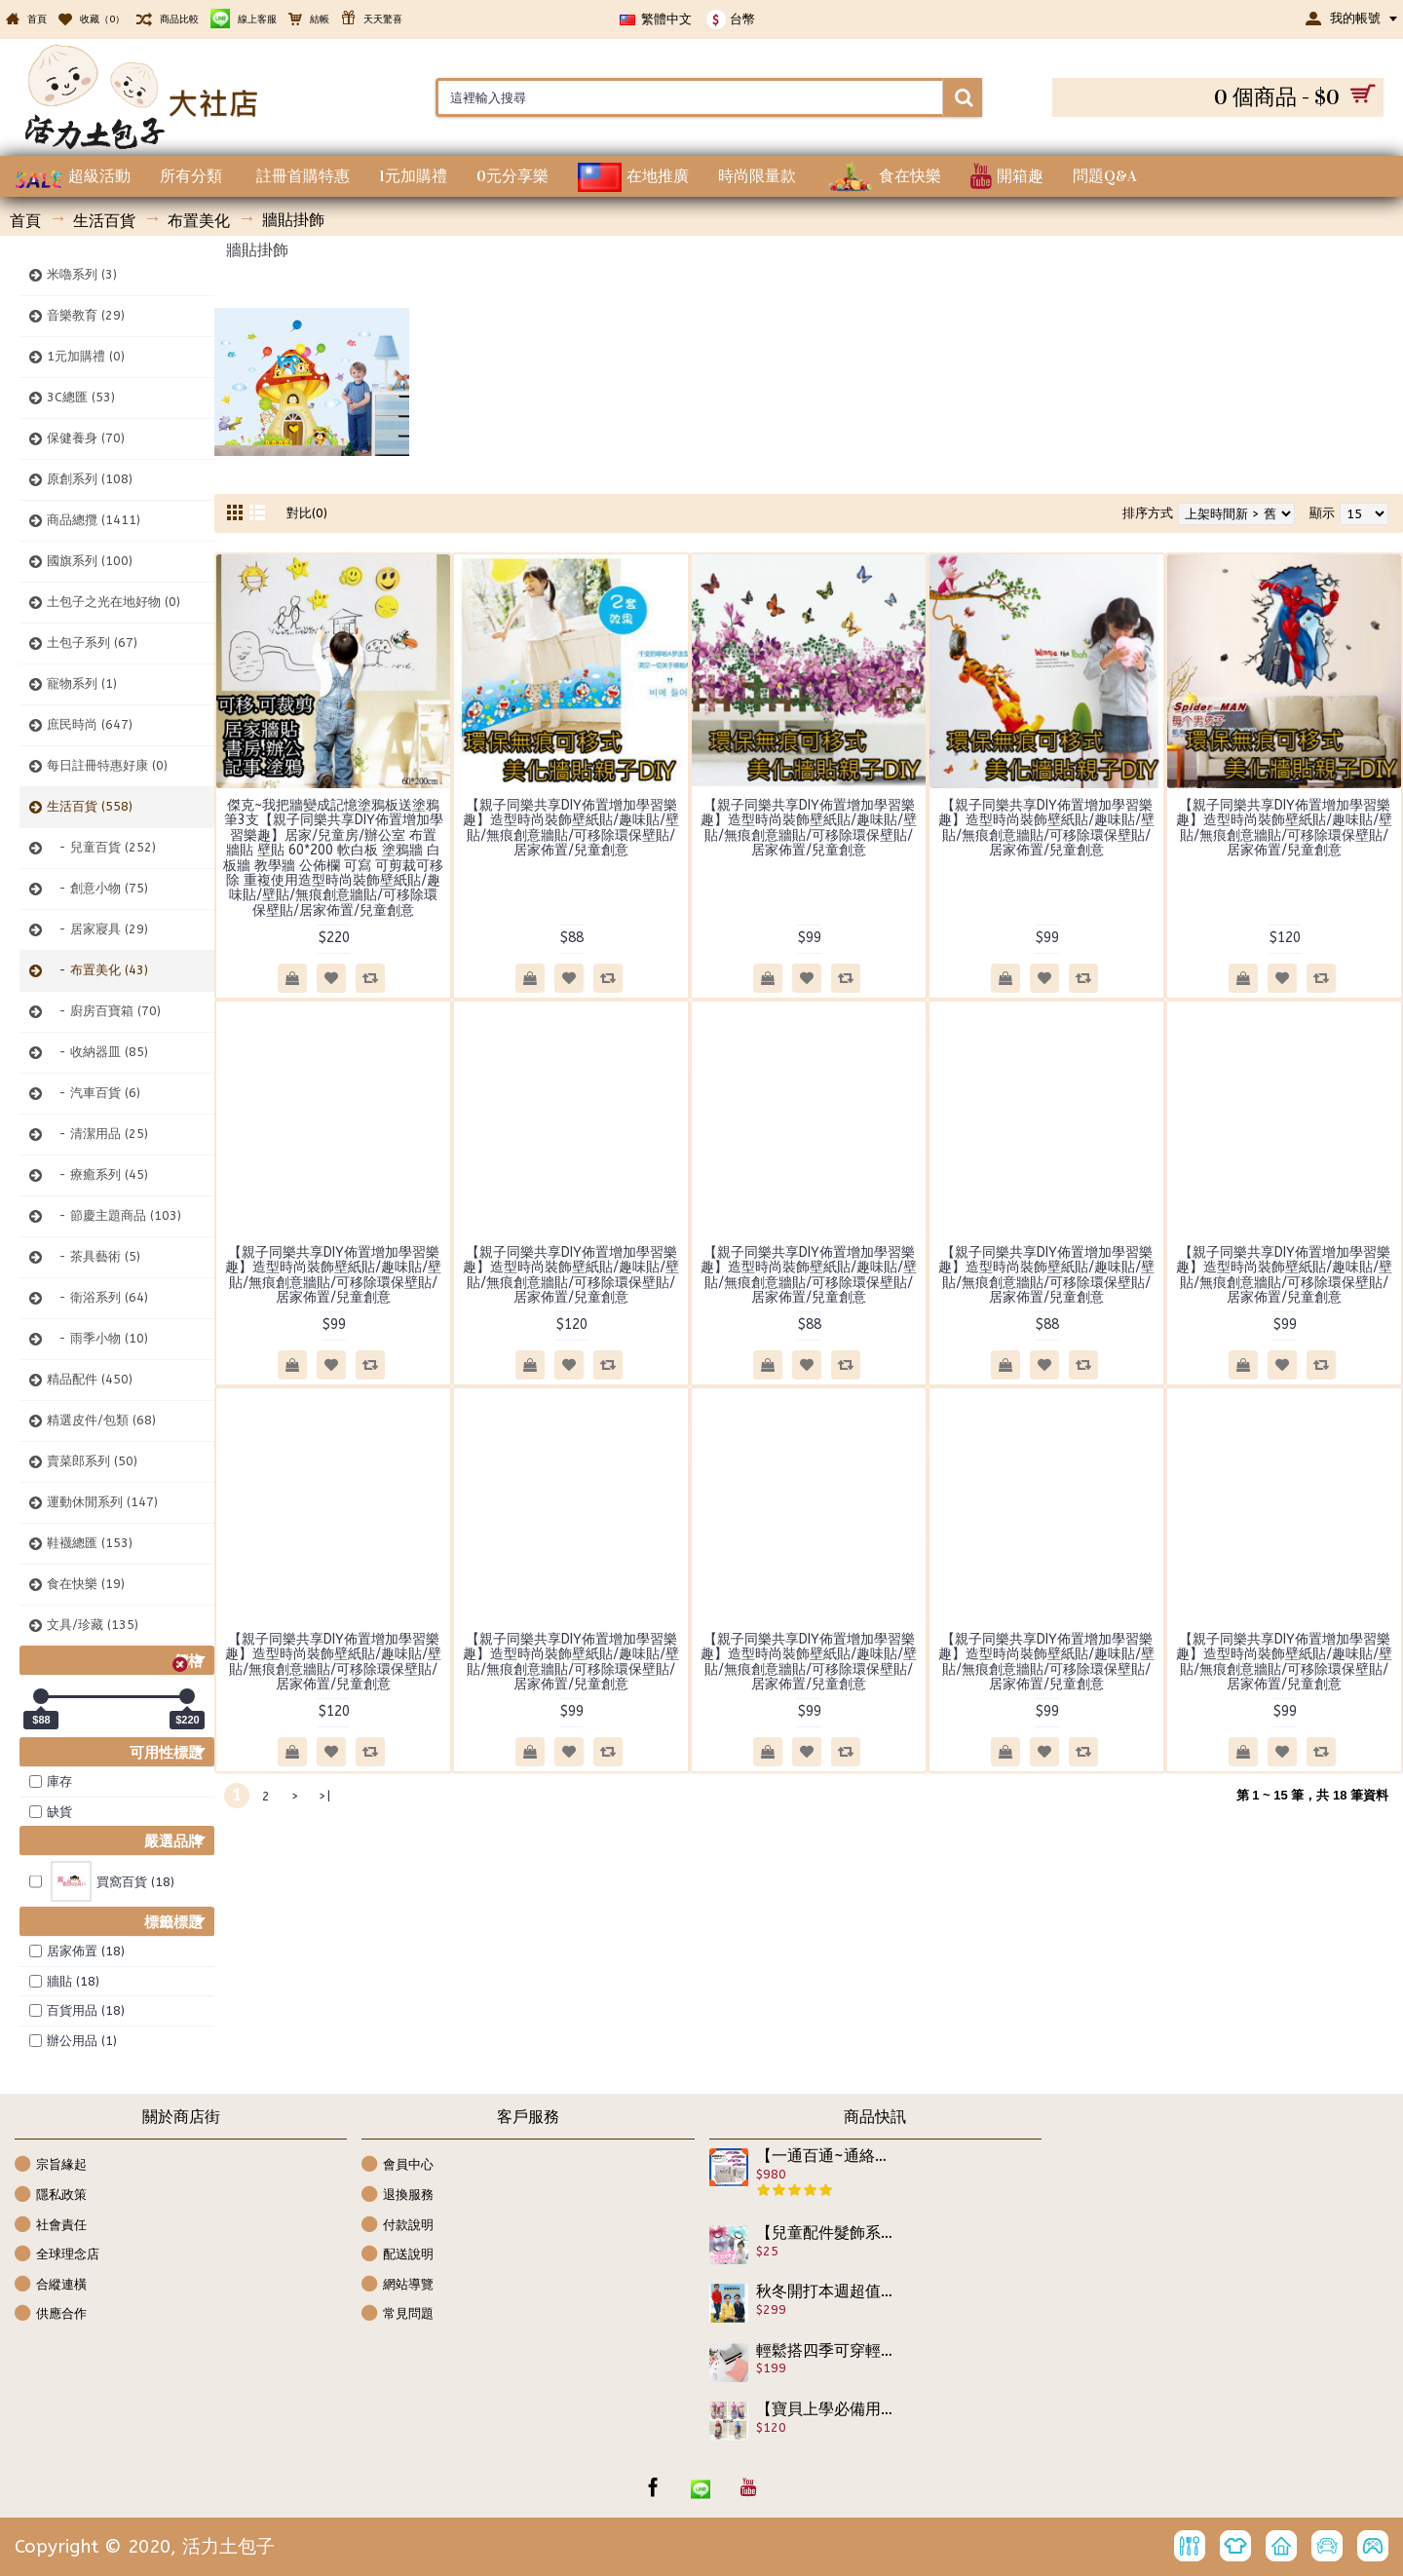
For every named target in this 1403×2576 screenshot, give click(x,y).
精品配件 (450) (90, 1379)
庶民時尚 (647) (90, 724)
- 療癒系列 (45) (97, 1174)
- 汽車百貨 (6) (93, 1092)
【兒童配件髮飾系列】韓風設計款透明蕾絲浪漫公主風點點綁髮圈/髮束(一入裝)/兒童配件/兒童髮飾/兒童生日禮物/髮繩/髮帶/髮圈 (825, 2233)
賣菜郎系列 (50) (92, 1461)
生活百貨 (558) (90, 806)
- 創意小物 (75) (97, 888)
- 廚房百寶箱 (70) (104, 1011)
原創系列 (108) (90, 479)
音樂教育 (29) (86, 315)
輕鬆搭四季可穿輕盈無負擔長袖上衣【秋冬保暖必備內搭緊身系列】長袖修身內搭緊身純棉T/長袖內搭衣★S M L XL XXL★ (825, 2351)
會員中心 (397, 2165)
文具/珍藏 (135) (92, 1624)
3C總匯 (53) (81, 397)
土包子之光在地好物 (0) (113, 601)
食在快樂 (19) (86, 1583)
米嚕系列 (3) (82, 274)
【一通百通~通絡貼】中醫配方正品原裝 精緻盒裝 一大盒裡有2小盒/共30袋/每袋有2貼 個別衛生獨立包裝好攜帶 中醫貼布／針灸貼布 (825, 2156)
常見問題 (397, 2314)
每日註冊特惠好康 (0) (107, 765)
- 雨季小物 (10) (97, 1338)
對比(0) (306, 513)
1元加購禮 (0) (86, 356)
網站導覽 (397, 2285)
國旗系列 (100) (90, 560)
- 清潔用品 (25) (97, 1133)
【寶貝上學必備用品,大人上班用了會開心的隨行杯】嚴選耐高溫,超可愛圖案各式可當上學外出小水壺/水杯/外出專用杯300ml (825, 2409)
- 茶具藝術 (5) (93, 1256)
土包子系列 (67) (92, 642)
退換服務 (397, 2195)
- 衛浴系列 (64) (97, 1297)
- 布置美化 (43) (97, 970)
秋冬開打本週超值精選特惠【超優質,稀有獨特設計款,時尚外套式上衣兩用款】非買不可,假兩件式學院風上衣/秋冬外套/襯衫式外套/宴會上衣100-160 (825, 2291)
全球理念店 (57, 2255)
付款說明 (397, 2226)
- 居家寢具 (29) (97, 929)
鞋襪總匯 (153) (90, 1542)
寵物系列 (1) (82, 683)
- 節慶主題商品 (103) (114, 1215)
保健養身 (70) (86, 438)
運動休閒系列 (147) (102, 1502)
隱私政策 (51, 2195)
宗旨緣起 (51, 2165)
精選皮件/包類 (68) (101, 1420)
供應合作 (51, 2314)
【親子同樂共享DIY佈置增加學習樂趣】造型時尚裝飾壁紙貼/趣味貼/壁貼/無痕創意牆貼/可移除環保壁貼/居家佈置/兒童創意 (571, 827)
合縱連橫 (51, 2285)
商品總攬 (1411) (93, 519)
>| (324, 1796)
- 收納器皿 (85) (97, 1051)
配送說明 (397, 2255)
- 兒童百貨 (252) (101, 847)
